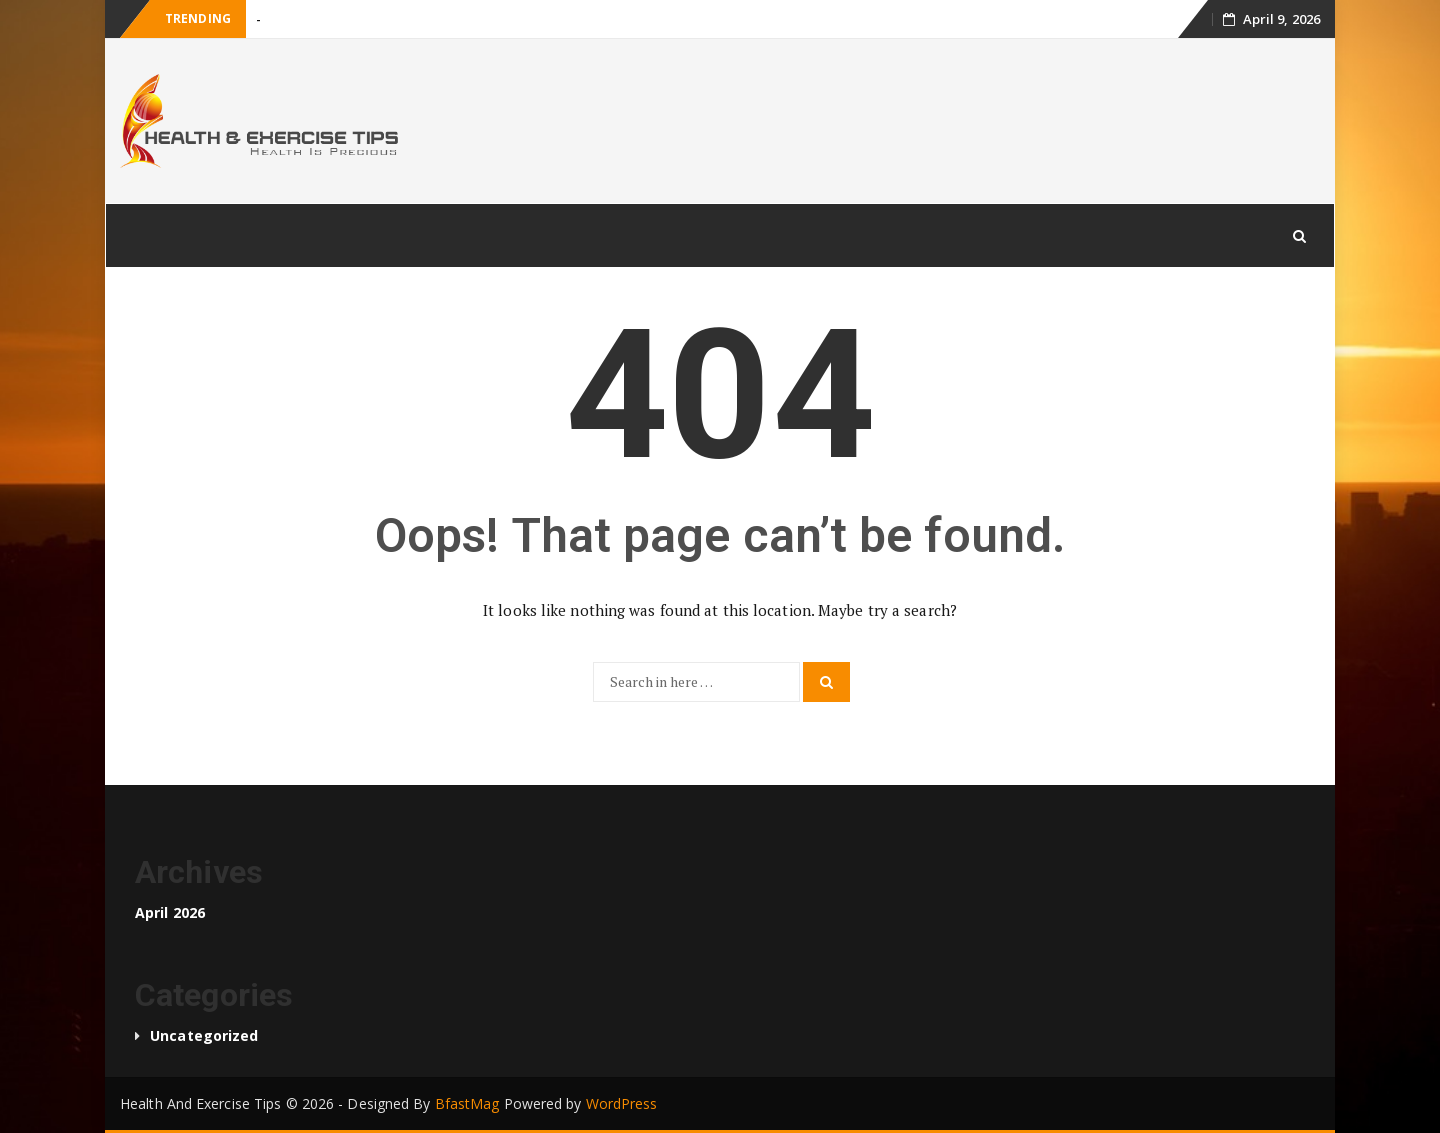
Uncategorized (204, 1035)
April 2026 (170, 912)
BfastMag (467, 1103)
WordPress (622, 1103)
